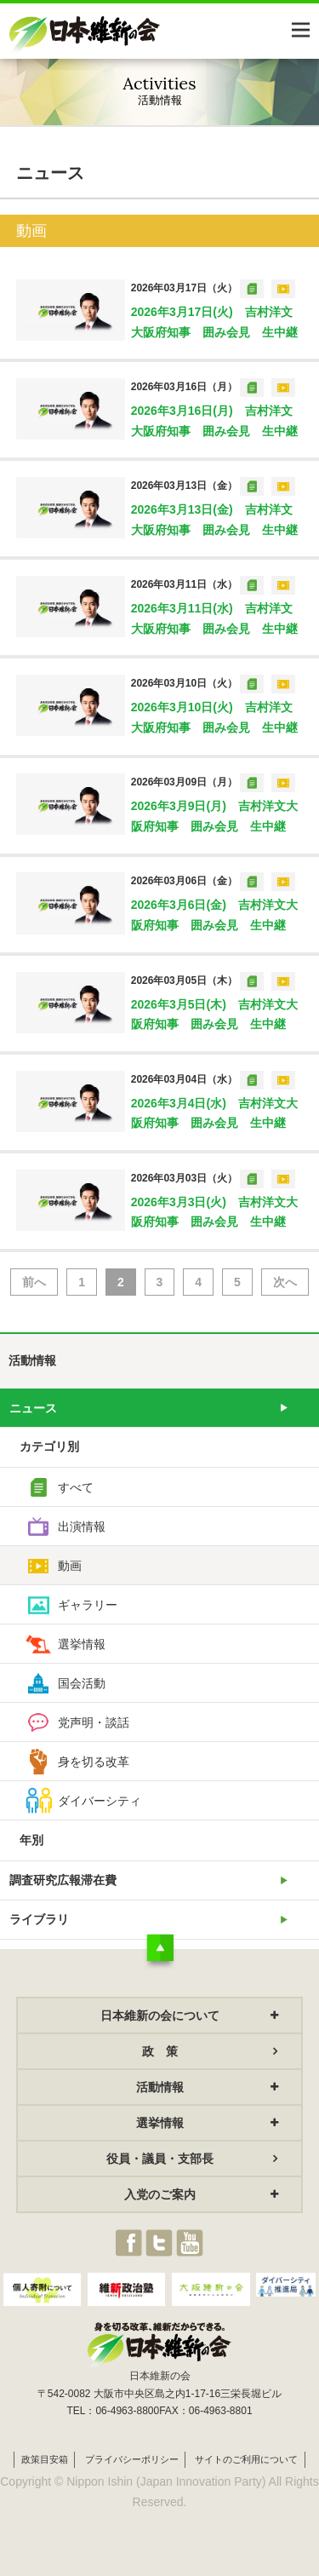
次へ (285, 1282)
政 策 (160, 2051)
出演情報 (81, 1526)
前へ (34, 1282)
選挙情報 (81, 1644)
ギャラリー (87, 1605)
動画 (70, 1566)
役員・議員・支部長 (160, 2158)
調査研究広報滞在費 (63, 1880)
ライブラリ (39, 1919)
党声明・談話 (93, 1722)
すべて (76, 1487)
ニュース (33, 1408)
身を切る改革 (93, 1761)
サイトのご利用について (246, 2459)
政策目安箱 (44, 2459)
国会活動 (81, 1683)
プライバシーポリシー (132, 2459)
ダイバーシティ (99, 1801)
